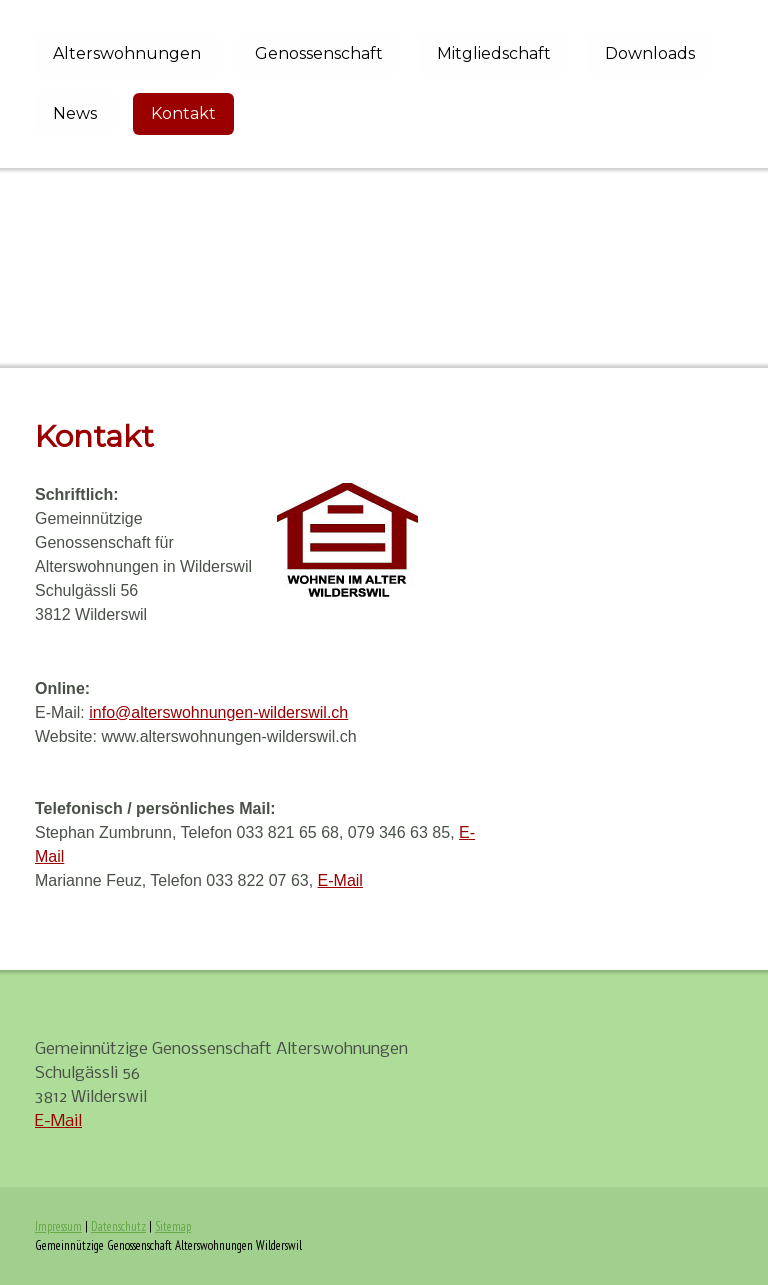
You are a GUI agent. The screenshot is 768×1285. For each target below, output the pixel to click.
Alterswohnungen (127, 53)
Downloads (650, 53)
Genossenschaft (319, 53)
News (75, 113)
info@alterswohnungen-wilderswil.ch (218, 712)
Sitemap (173, 1226)
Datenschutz (118, 1226)
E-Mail (340, 880)
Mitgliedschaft (494, 53)
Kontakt (183, 113)
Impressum (58, 1226)
